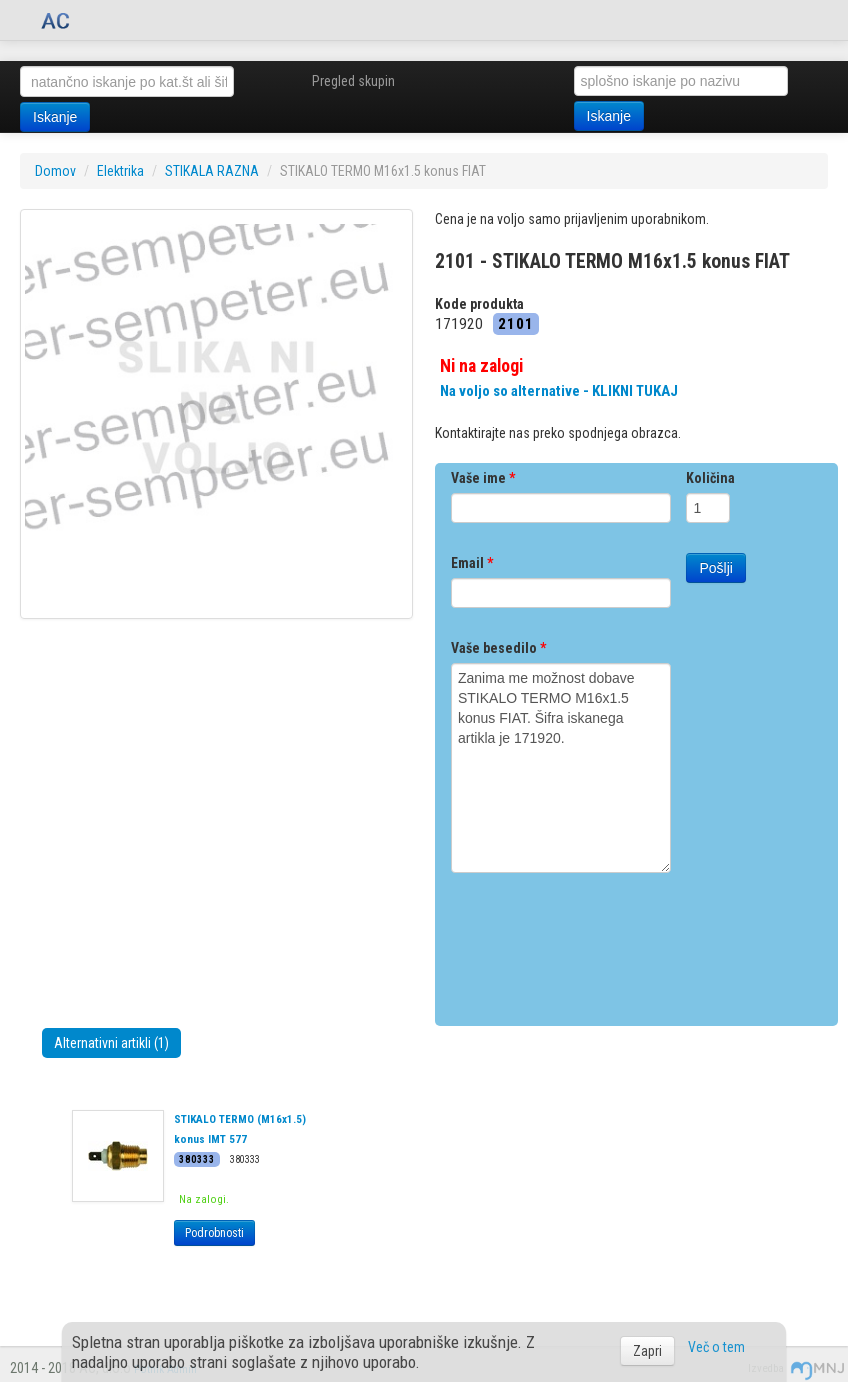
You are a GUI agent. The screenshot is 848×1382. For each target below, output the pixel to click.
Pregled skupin (353, 81)
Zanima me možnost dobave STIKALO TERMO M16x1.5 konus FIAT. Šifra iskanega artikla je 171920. (561, 768)
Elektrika (120, 171)
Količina (710, 478)
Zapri (647, 1351)
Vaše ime (483, 478)
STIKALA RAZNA (212, 171)
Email (472, 563)
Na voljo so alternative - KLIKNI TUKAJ (559, 391)
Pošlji (715, 568)
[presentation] (603, 942)
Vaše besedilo (498, 648)
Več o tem (716, 1347)
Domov (55, 171)
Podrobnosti (214, 1233)
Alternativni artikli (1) (111, 1043)
